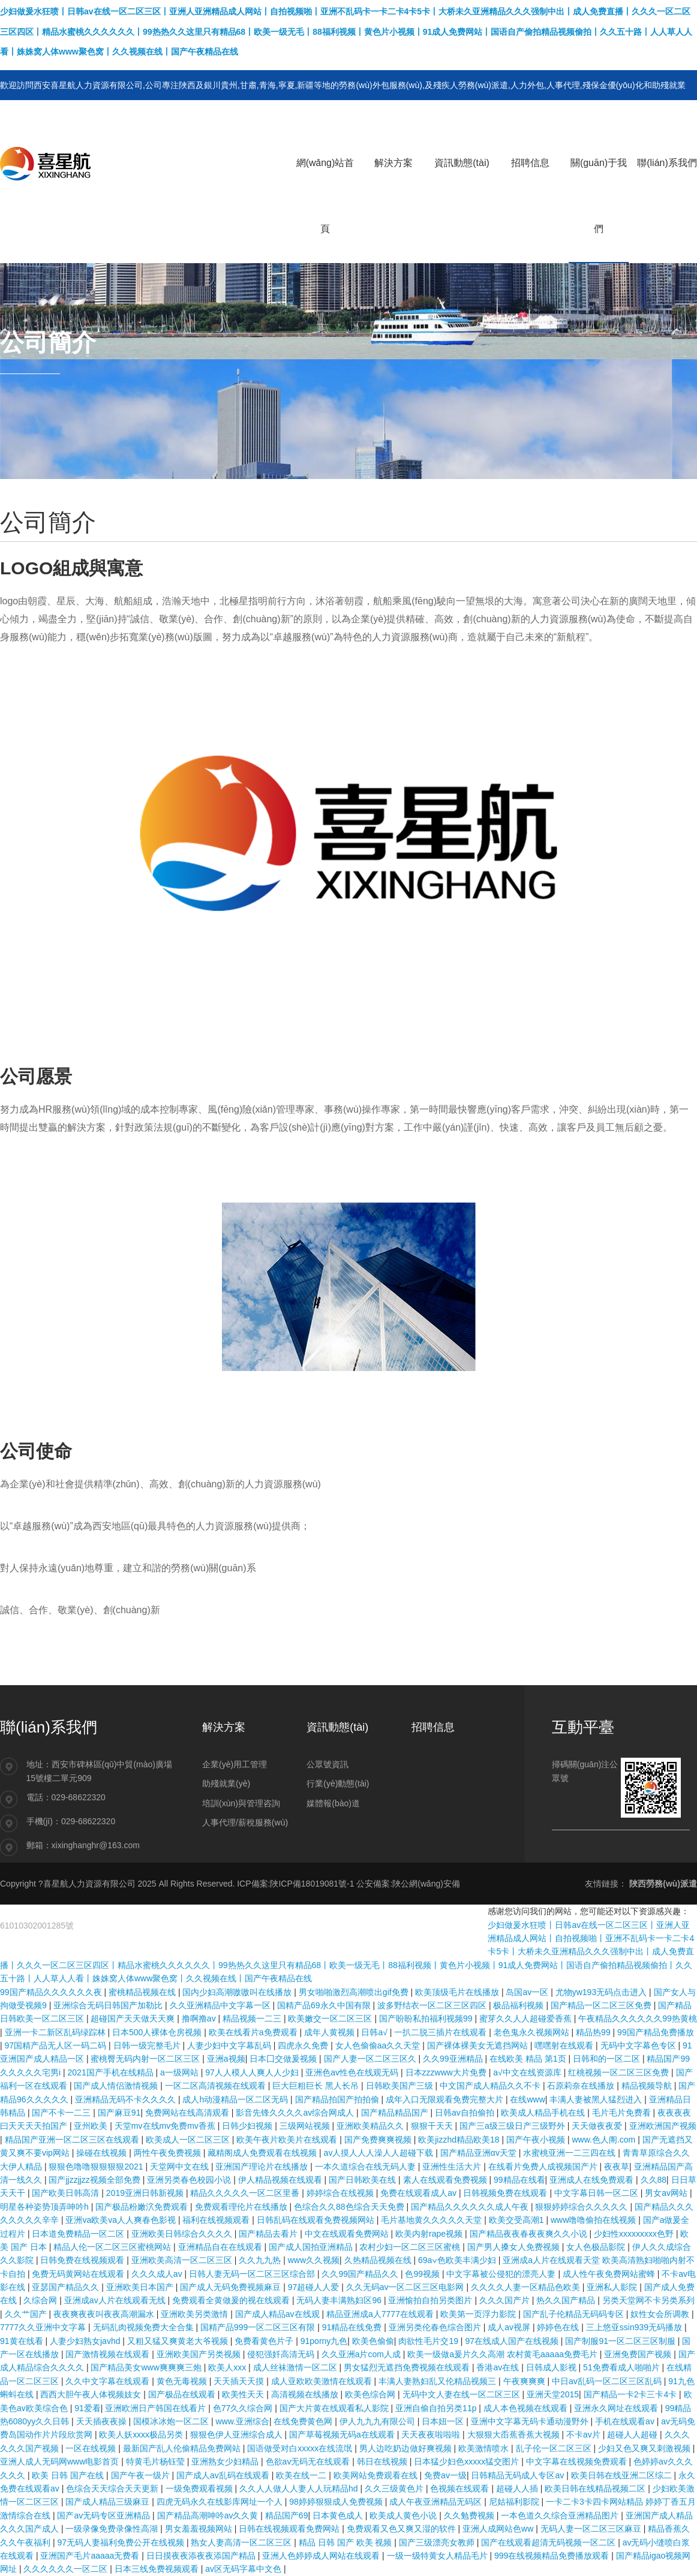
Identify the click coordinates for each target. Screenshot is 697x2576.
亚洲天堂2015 (553, 2394)
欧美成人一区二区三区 (189, 2139)
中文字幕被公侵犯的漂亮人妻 (502, 2274)
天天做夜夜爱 (598, 2126)
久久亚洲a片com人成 (362, 2354)
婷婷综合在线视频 (341, 2193)
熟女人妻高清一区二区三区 (242, 2542)
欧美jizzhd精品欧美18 (459, 2139)
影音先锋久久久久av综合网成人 (296, 2112)
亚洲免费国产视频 (639, 2354)
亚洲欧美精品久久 (371, 2126)
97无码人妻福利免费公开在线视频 (121, 2542)
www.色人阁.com (605, 2139)
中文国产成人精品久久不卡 (491, 2085)
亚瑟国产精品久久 (66, 2287)
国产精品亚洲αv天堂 (479, 2153)
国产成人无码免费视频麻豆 (231, 2287)
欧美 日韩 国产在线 (69, 2475)
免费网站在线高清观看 (188, 2112)
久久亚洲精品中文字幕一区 (221, 2005)
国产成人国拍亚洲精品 (312, 2247)
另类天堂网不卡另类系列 (648, 2300)
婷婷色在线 (559, 2327)
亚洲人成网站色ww (499, 2528)
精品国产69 (286, 2515)
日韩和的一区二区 (607, 2058)
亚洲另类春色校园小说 (190, 2180)
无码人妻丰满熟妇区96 (339, 2300)
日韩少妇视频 (248, 2126)
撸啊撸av (200, 2018)
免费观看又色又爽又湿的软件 (402, 2528)
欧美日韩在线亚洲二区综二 (622, 2475)
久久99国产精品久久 (361, 2274)
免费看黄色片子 (265, 2341)
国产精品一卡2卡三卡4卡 (631, 2394)
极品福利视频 (519, 2005)
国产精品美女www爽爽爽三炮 (147, 2367)
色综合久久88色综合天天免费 (350, 2207)
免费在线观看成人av (419, 2193)
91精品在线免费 (353, 2327)
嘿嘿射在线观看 (565, 2045)
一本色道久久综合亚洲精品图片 (561, 2515)
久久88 (654, 2180)
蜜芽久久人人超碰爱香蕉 (526, 2018)
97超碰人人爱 (314, 2287)
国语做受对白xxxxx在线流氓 (300, 2448)
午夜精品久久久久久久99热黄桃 (637, 2018)
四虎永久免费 (304, 2045)
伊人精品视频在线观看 (281, 2180)
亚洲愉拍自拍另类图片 (431, 2300)
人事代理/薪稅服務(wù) (245, 1822)
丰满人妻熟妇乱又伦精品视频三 (438, 2381)
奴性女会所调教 (661, 2314)
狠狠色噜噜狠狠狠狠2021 (97, 2166)
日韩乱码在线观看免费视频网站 (317, 2220)
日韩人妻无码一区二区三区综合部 (253, 2274)
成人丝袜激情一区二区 (296, 2367)
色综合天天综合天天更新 (113, 2488)
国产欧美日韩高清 (66, 2193)
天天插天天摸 (240, 2381)
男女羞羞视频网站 (200, 2528)
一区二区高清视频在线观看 (216, 2085)
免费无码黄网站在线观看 (79, 2274)
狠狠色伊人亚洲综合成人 (237, 2434)
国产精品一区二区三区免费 (602, 2005)
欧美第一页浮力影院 (479, 2314)
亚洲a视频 (226, 2058)
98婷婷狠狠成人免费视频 (336, 2501)
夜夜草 (616, 2166)
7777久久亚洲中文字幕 (44, 2327)
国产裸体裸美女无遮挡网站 (478, 2045)
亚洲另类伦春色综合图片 (436, 2327)
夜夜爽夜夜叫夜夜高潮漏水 (105, 2314)
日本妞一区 (444, 2421)
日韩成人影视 (552, 2367)
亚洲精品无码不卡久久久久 (126, 2099)
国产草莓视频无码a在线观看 (343, 2434)
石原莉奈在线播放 (582, 2085)
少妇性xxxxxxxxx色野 (635, 2233)
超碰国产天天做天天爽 (134, 2018)
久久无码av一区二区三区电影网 (406, 2287)
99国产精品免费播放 (655, 2032)
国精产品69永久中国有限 (324, 2005)
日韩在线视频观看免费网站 (290, 2528)
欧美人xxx (228, 2367)
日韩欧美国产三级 (400, 2085)
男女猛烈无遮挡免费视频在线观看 (408, 2367)
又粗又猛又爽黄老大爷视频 (178, 2341)
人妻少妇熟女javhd (86, 2341)
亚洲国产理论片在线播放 (262, 2166)
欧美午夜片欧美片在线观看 (288, 2139)
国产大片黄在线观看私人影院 (335, 2408)
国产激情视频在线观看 (108, 2354)
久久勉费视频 (470, 2515)
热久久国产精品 (566, 2300)
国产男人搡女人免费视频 (514, 2247)
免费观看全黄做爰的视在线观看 (232, 2300)
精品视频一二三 (253, 2018)
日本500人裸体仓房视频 (158, 2032)
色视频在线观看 (460, 2488)
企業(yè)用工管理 (234, 1764)
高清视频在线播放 (306, 2394)
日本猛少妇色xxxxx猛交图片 (467, 2461)
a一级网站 (180, 2072)
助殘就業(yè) (226, 1783)
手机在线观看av (626, 2421)
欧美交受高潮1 (517, 2220)
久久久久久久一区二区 (66, 2569)
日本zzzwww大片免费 (447, 2072)
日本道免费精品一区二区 (79, 2233)
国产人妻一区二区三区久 (371, 2058)
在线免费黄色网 (304, 2421)
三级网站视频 (306, 2126)
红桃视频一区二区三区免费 (619, 2072)
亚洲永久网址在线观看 (617, 2408)
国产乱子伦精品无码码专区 (574, 2314)
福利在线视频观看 (217, 2220)
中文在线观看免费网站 (348, 2233)
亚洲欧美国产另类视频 (200, 2354)
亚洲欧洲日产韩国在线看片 (156, 2408)
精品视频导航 (647, 2085)
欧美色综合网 (371, 2394)
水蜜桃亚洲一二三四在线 (570, 2153)
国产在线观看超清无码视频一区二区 (549, 2542)
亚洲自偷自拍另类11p (437, 2408)
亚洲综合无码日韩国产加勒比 (109, 2005)
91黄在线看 (22, 2341)
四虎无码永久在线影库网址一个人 (221, 2501)
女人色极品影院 (596, 2247)
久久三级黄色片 (395, 2488)
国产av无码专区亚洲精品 (104, 2515)
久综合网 (41, 2300)
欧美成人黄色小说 (404, 2515)
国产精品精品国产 (396, 2112)
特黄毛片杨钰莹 (156, 2461)
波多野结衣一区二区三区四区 (433, 2005)
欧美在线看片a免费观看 (254, 2032)
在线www (527, 2099)
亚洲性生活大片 (452, 2166)
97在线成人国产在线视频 (512, 2341)
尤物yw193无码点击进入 (602, 1992)
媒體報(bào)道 (333, 1803)
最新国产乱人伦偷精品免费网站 (183, 2448)
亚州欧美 (92, 2126)
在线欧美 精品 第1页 (528, 2058)
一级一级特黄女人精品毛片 (438, 2555)
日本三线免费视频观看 (158, 2569)
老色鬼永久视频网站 (533, 2032)
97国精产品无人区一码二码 (57, 2045)
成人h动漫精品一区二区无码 (236, 2099)
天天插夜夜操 (102, 2421)
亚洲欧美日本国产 (141, 2287)
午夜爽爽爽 (525, 2381)
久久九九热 (261, 2260)
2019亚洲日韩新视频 (146, 2193)
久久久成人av (158, 2274)
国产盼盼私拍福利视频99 (426, 2018)
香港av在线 (498, 2367)
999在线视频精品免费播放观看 (552, 2555)
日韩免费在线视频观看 (83, 2260)
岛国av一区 (528, 1992)
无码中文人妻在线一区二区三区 (462, 2394)
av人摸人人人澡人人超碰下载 (380, 2153)
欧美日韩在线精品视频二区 (596, 2488)
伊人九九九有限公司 (378, 2421)
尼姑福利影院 (515, 2501)
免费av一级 (445, 2475)
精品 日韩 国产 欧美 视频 (346, 2542)
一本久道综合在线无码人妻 (366, 2166)
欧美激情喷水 (484, 2448)
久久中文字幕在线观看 (108, 2381)
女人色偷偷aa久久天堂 (378, 2045)
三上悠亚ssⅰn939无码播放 (635, 2327)
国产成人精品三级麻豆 (108, 2501)
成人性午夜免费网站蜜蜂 (610, 2274)
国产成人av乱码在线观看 (224, 2475)
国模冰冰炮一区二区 (172, 2421)
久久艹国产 (27, 2314)
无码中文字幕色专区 (639, 2045)
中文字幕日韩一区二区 (597, 2193)
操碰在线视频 (102, 2153)
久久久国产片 (505, 2300)
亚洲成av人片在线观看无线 (116, 2300)
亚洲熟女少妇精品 (226, 2461)
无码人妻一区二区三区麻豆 (592, 2528)
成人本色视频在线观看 (526, 2408)
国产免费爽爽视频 (379, 2139)
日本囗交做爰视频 (284, 2058)
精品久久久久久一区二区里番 (246, 2193)
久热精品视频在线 (379, 2260)
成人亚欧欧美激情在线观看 (322, 2381)
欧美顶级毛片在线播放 (458, 1992)
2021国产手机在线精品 (112, 2072)
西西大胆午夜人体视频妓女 (91, 2394)
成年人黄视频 (330, 2032)
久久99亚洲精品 (454, 2058)
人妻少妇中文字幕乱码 (230, 2045)
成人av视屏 (510, 2327)
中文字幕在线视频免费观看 (577, 2461)
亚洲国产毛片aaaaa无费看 (91, 2555)
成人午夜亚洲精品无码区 (436, 2501)
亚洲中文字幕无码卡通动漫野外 (531, 2421)
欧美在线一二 (302, 2475)
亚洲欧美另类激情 (195, 2314)
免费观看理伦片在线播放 (242, 2207)
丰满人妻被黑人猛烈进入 (596, 2099)
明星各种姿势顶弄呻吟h (45, 2207)
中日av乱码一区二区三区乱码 (608, 2381)
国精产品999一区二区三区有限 (258, 2327)
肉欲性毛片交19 (429, 2341)
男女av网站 (667, 2193)
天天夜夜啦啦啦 (431, 2434)
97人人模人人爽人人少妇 (253, 2072)
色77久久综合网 (244, 2408)
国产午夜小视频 (536, 2139)
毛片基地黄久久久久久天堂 (432, 2220)
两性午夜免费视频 (168, 2153)
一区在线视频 (91, 2448)
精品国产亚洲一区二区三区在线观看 (73, 2139)
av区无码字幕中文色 (244, 2569)
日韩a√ (375, 2032)
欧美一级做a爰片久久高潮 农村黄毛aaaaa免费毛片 (503, 2354)
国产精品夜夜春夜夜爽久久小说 (530, 2233)
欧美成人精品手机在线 (544, 2112)
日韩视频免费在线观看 (506, 2193)
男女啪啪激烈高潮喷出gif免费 (355, 1992)
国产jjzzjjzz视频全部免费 (95, 2180)
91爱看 (87, 2408)
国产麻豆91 (119, 2112)
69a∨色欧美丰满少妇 (458, 2260)
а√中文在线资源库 (528, 2072)
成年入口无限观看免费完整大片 (446, 2099)
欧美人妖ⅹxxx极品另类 (142, 2434)
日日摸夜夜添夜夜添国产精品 (202, 2555)
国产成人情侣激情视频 (117, 2085)
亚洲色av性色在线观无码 (353, 2072)
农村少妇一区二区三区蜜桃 (410, 2247)
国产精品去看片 (269, 2233)
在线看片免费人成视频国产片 (544, 2166)
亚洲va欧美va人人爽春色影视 (121, 2220)
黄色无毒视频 (183, 2381)
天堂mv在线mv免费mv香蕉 (166, 2126)
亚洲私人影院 (613, 2287)
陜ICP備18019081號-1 (312, 1883)
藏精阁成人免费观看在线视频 (263, 2153)
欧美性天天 (244, 2394)
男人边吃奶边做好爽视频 (406, 2448)
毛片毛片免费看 (622, 2112)
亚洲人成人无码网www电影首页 (60, 2461)
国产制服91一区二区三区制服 (621, 2341)
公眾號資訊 (327, 1764)
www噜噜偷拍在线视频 (594, 2220)
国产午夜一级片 (141, 2475)
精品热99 (594, 2032)
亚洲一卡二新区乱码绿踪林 (56, 2032)
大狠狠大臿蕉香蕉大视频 (514, 2434)
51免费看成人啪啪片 (622, 2367)
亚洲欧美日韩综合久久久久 (183, 2233)
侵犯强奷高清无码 (282, 2354)
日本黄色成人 (339, 2515)
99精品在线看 (519, 2180)
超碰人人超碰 (633, 2434)
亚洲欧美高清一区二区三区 (183, 2260)
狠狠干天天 (433, 2126)
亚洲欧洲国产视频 (662, 2126)
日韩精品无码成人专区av (518, 2475)
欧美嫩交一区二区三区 (331, 2018)
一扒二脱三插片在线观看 (441, 2032)
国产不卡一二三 (62, 2112)
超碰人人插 (518, 2488)
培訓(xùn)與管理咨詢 (241, 1803)
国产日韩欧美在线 (363, 2180)
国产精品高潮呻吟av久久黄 (209, 2515)
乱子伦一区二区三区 (555, 2448)
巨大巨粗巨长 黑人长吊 (316, 2085)
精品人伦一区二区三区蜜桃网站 (113, 2247)
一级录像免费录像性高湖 (112, 2528)
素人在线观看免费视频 (446, 2180)
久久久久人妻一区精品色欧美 (526, 2287)
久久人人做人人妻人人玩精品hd (299, 2488)
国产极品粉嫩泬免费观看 (142, 2207)
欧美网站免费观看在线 (377, 2475)
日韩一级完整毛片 (148, 2045)
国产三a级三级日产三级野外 (513, 2126)
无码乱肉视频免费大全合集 (144, 2327)
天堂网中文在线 (180, 2166)
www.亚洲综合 (242, 2421)
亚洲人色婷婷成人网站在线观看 (322, 2555)
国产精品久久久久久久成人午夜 (471, 2207)
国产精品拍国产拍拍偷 (338, 2099)
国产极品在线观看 (183, 2394)
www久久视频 (314, 2260)
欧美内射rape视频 (430, 2233)
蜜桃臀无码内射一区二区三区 (146, 2058)
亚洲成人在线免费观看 (592, 2180)
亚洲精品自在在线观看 (221, 2247)
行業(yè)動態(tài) (338, 1783)
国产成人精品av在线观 (278, 2314)
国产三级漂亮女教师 (438, 2542)
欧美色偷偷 (373, 2341)
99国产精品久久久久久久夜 (52, 1992)
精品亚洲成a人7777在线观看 (381, 2314)
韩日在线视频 (383, 2461)
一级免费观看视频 (200, 2488)
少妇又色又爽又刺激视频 (645, 2448)
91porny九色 (324, 2341)
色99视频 (423, 2274)
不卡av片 (584, 2434)
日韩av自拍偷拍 (466, 2112)
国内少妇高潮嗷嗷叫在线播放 (238, 1992)
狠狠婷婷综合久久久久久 (582, 2207)
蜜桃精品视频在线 (143, 1992)
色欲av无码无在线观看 (309, 2461)
